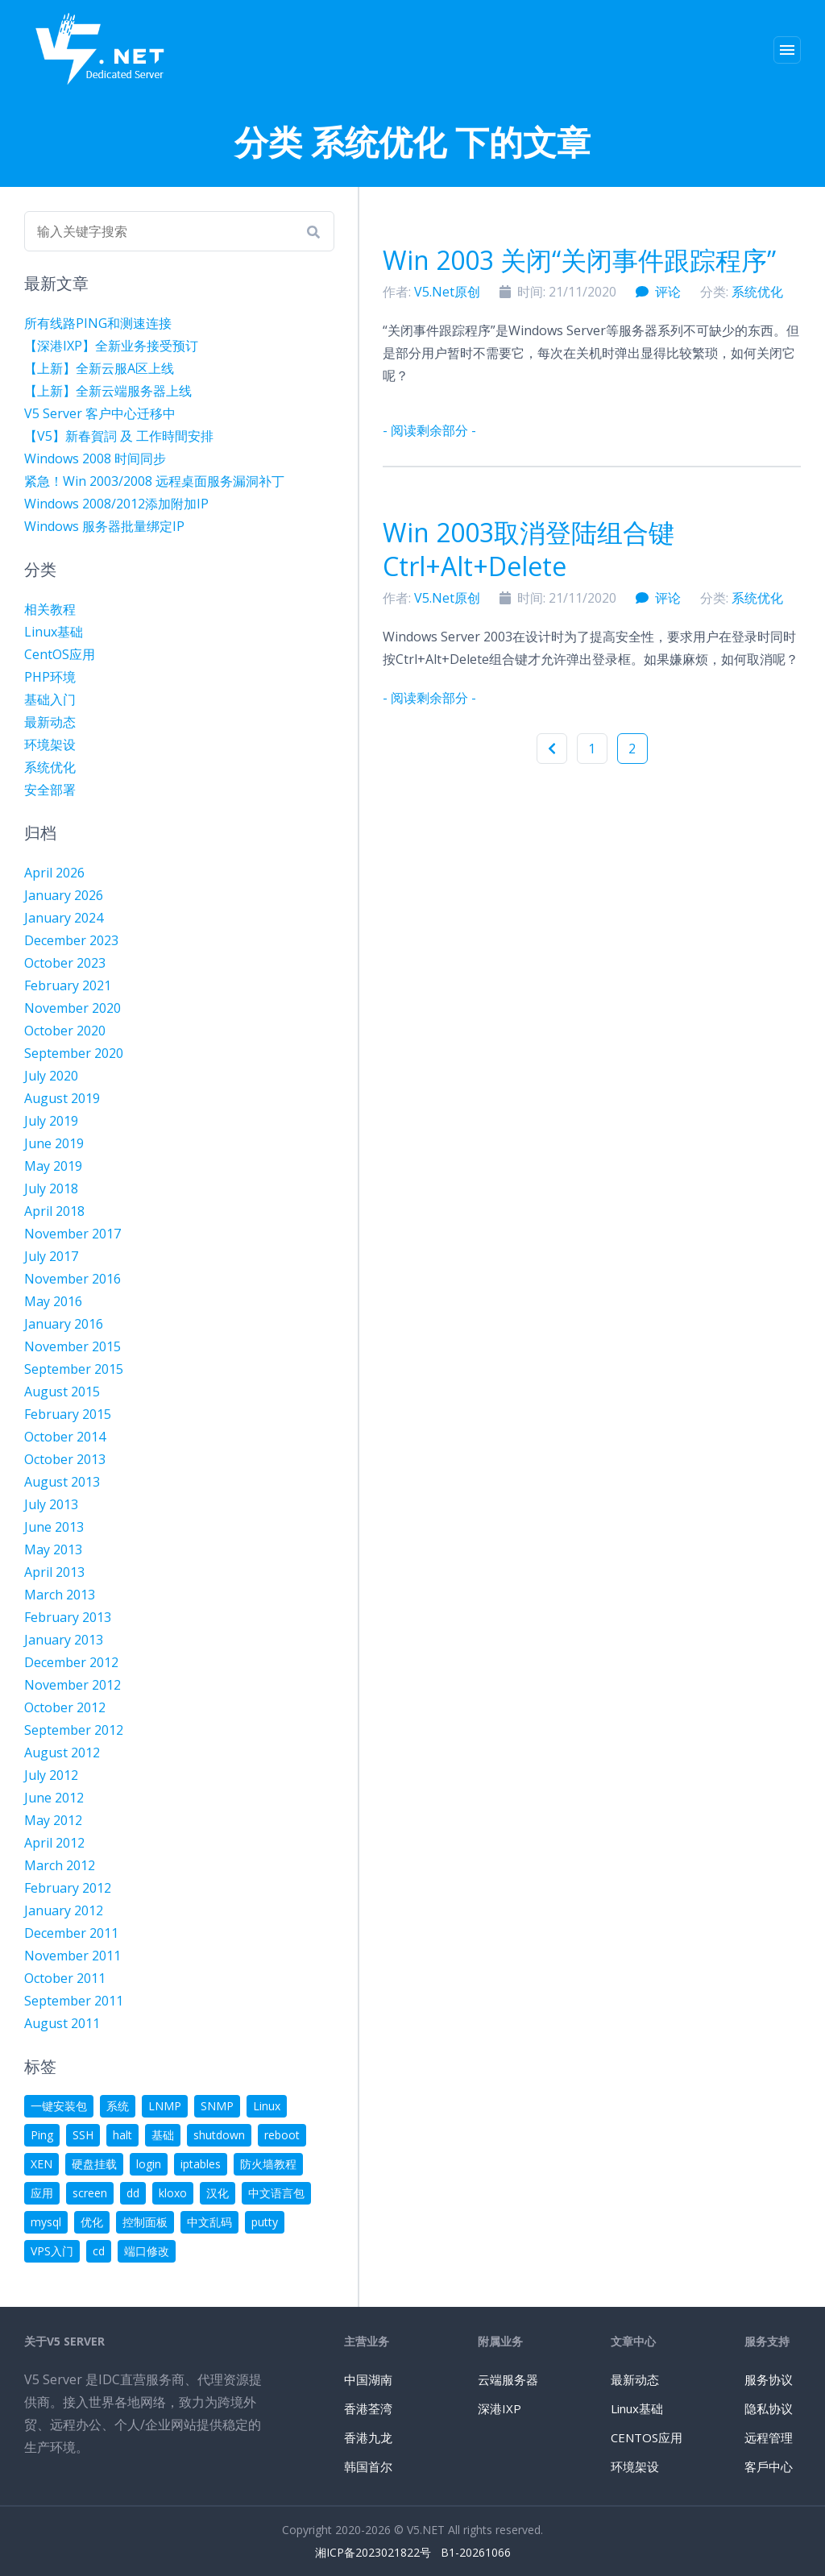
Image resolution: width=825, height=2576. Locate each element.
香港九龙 (368, 2437)
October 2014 (65, 1437)
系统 (117, 2105)
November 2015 (72, 1346)
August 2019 (62, 1098)
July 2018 (51, 1188)
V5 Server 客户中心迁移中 (100, 413)
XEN (41, 2164)
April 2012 (54, 1843)
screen (90, 2193)
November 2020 (72, 1008)
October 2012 (65, 1707)
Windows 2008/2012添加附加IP (116, 503)
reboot (282, 2135)
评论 (658, 292)
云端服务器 (508, 2379)
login (148, 2164)
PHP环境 (50, 677)
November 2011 (72, 1955)
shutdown (219, 2135)
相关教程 (50, 609)
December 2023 (71, 940)
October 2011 (65, 1978)
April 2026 (54, 872)
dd (132, 2193)
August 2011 (62, 2023)
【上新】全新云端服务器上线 (108, 391)
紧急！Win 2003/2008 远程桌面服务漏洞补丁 (154, 481)
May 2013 (53, 1549)
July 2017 (51, 1256)
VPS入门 (52, 2251)
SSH (83, 2135)
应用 (42, 2193)
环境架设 (50, 744)
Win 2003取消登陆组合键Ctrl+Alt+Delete (528, 549)
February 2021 (67, 985)
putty (264, 2222)
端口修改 (146, 2251)
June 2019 (54, 1143)
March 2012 (59, 1865)
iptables (200, 2164)
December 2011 (71, 1933)
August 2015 (62, 1391)
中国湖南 (368, 2379)
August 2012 (62, 1752)
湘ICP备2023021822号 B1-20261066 (413, 2552)
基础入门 (50, 699)
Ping (42, 2135)
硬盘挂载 (94, 2164)
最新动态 (50, 722)
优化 (92, 2222)
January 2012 (63, 1910)
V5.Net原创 (447, 292)
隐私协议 (768, 2408)
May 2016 (53, 1301)
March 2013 (59, 1594)
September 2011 (73, 2001)
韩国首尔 (368, 2466)
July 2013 (51, 1504)
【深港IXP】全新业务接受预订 (111, 346)
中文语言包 (276, 2193)
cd (99, 2251)
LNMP (164, 2105)
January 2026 (63, 895)
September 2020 (73, 1053)
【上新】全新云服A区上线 (99, 368)
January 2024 (63, 918)
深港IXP (499, 2408)
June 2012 (54, 1798)
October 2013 (65, 1459)
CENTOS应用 (646, 2437)
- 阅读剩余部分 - (429, 430)
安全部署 (50, 790)
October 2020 (65, 1030)
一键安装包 (59, 2105)
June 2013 (54, 1527)
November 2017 (72, 1233)
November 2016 (72, 1279)
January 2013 (63, 1640)
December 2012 (71, 1662)
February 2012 (67, 1888)
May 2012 (53, 1820)
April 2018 (54, 1211)
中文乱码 (209, 2222)
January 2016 (63, 1324)
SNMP (217, 2105)
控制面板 (145, 2222)
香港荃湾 (368, 2408)
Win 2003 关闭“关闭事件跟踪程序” (579, 260)
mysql (46, 2222)
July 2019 (51, 1121)
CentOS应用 (59, 654)
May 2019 (53, 1166)
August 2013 (62, 1482)
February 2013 (67, 1617)
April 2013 (54, 1572)
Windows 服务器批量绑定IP (104, 526)
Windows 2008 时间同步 (95, 458)
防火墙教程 (268, 2164)
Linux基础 (53, 632)
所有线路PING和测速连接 (98, 323)
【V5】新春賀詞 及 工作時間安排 (119, 436)
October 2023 (65, 963)
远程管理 (768, 2437)
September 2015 (73, 1369)
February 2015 (67, 1414)
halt (122, 2135)
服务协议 (768, 2379)
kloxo (173, 2193)
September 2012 (73, 1730)
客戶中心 (768, 2466)
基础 (162, 2135)
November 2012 (72, 1685)
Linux (266, 2105)
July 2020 (51, 1076)
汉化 (217, 2193)
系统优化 (757, 292)
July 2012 (51, 1775)
